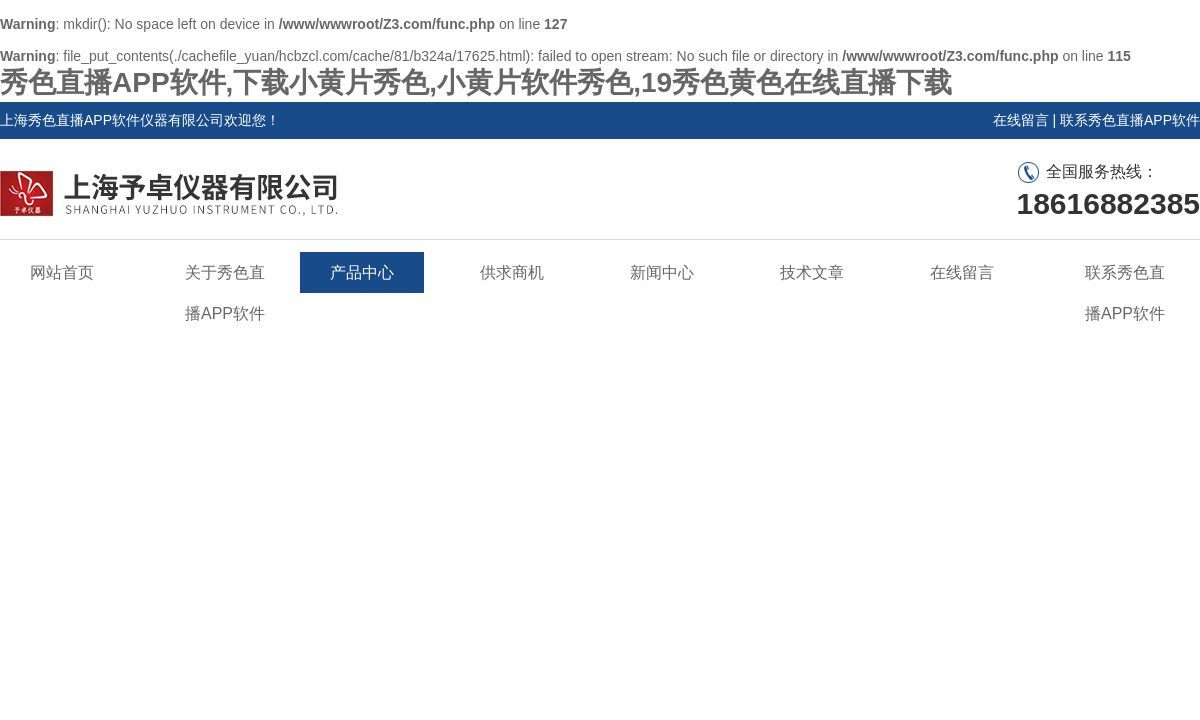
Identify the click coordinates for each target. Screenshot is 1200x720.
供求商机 (512, 272)
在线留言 (1021, 120)
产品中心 (362, 272)
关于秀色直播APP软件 (225, 293)
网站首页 (62, 272)
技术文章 (812, 272)
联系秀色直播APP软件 (1130, 120)
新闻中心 (662, 272)
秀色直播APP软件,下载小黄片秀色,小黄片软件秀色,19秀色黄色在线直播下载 (476, 82)
